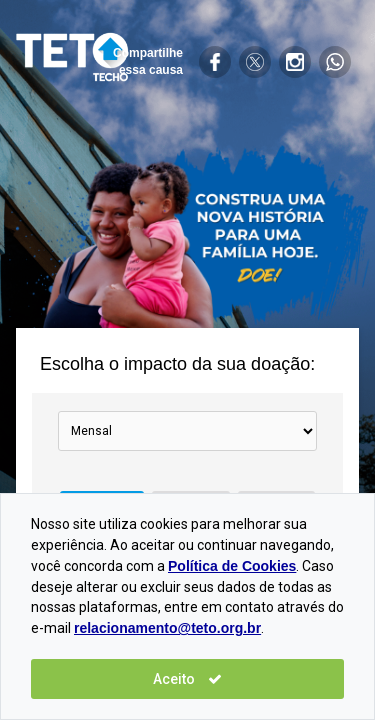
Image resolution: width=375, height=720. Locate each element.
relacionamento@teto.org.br (167, 628)
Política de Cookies (232, 566)
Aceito (187, 679)
